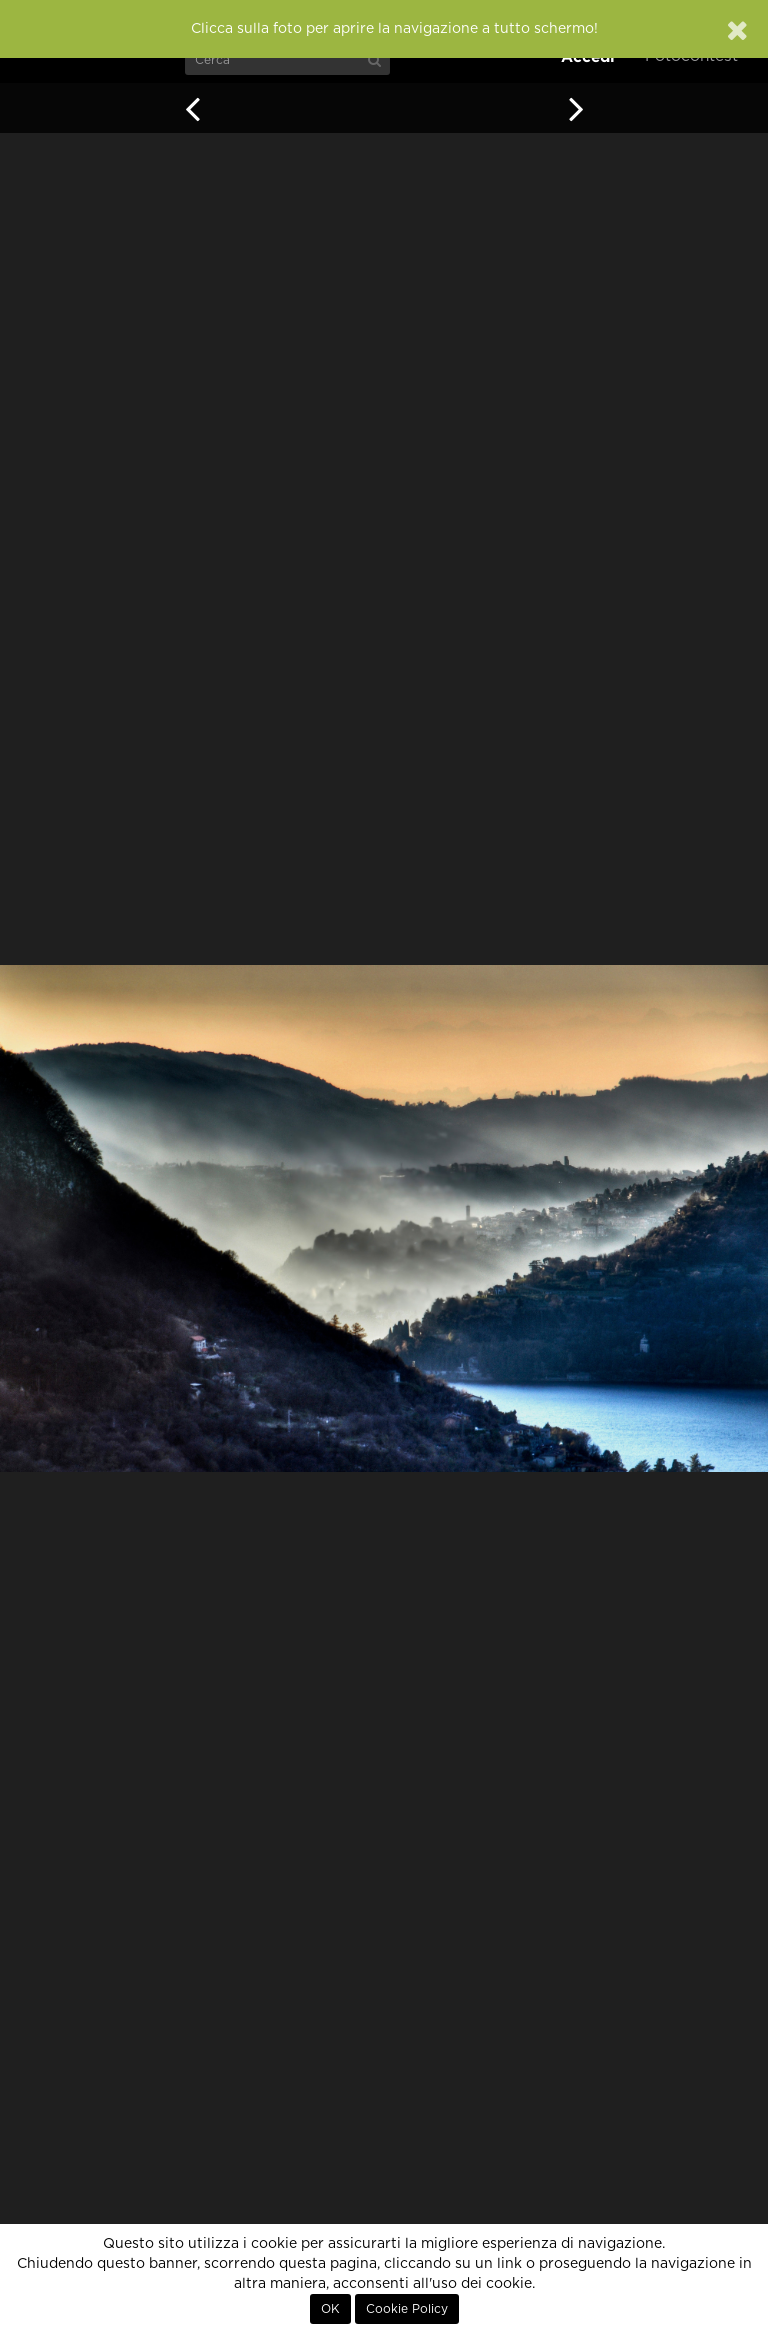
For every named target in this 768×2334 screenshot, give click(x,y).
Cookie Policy (407, 2309)
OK (330, 2309)
